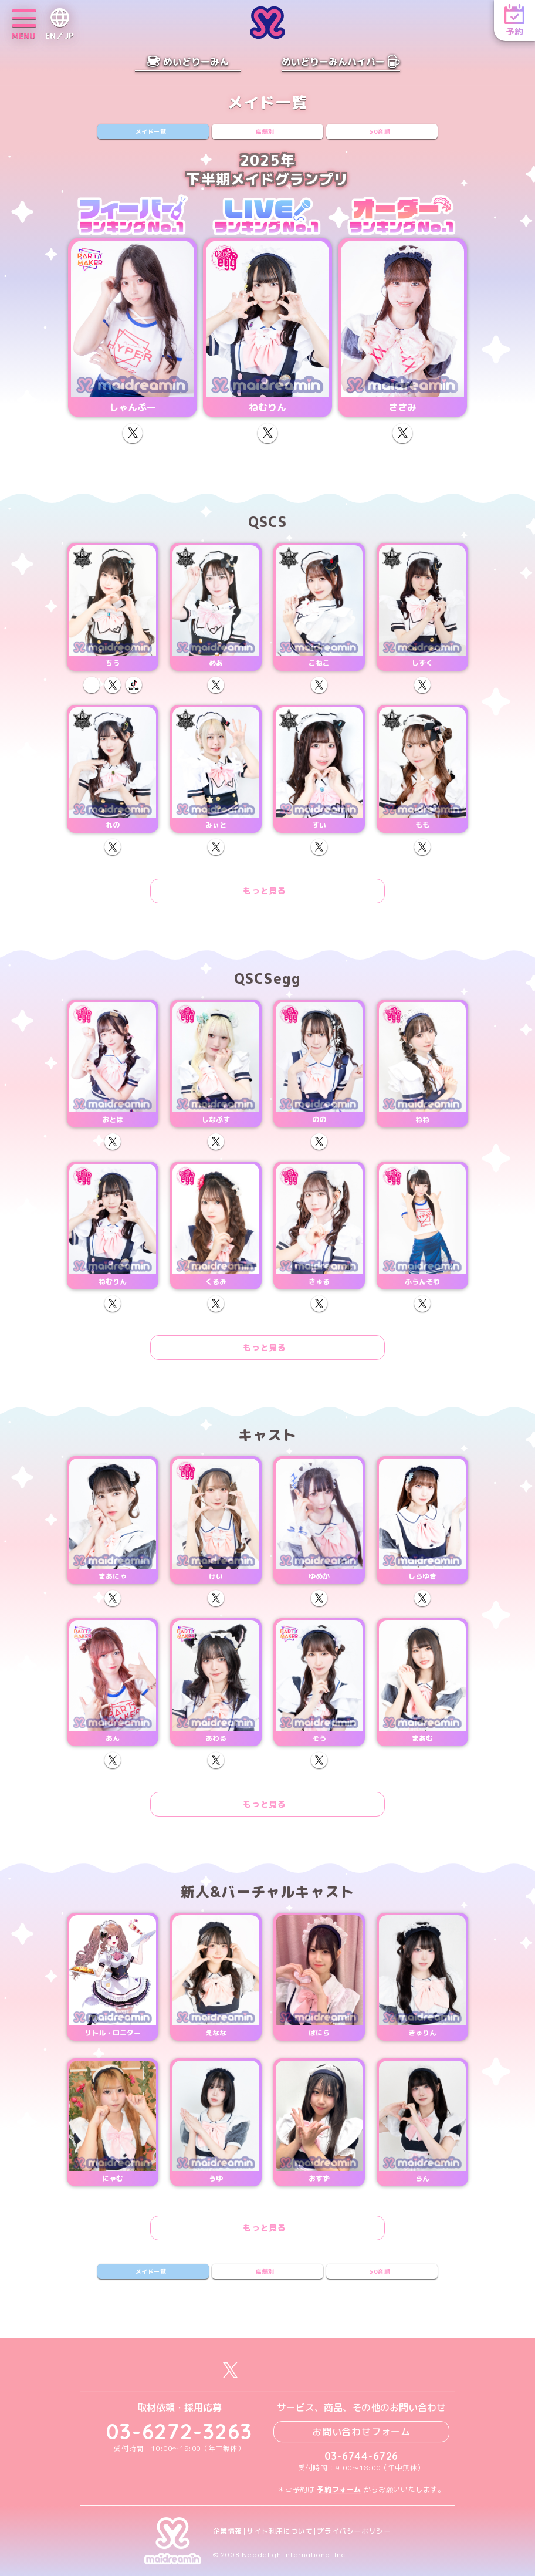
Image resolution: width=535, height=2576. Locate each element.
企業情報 (227, 2531)
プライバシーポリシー (354, 2531)
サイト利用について (279, 2531)
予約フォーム (339, 2489)
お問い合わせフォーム (361, 2431)
